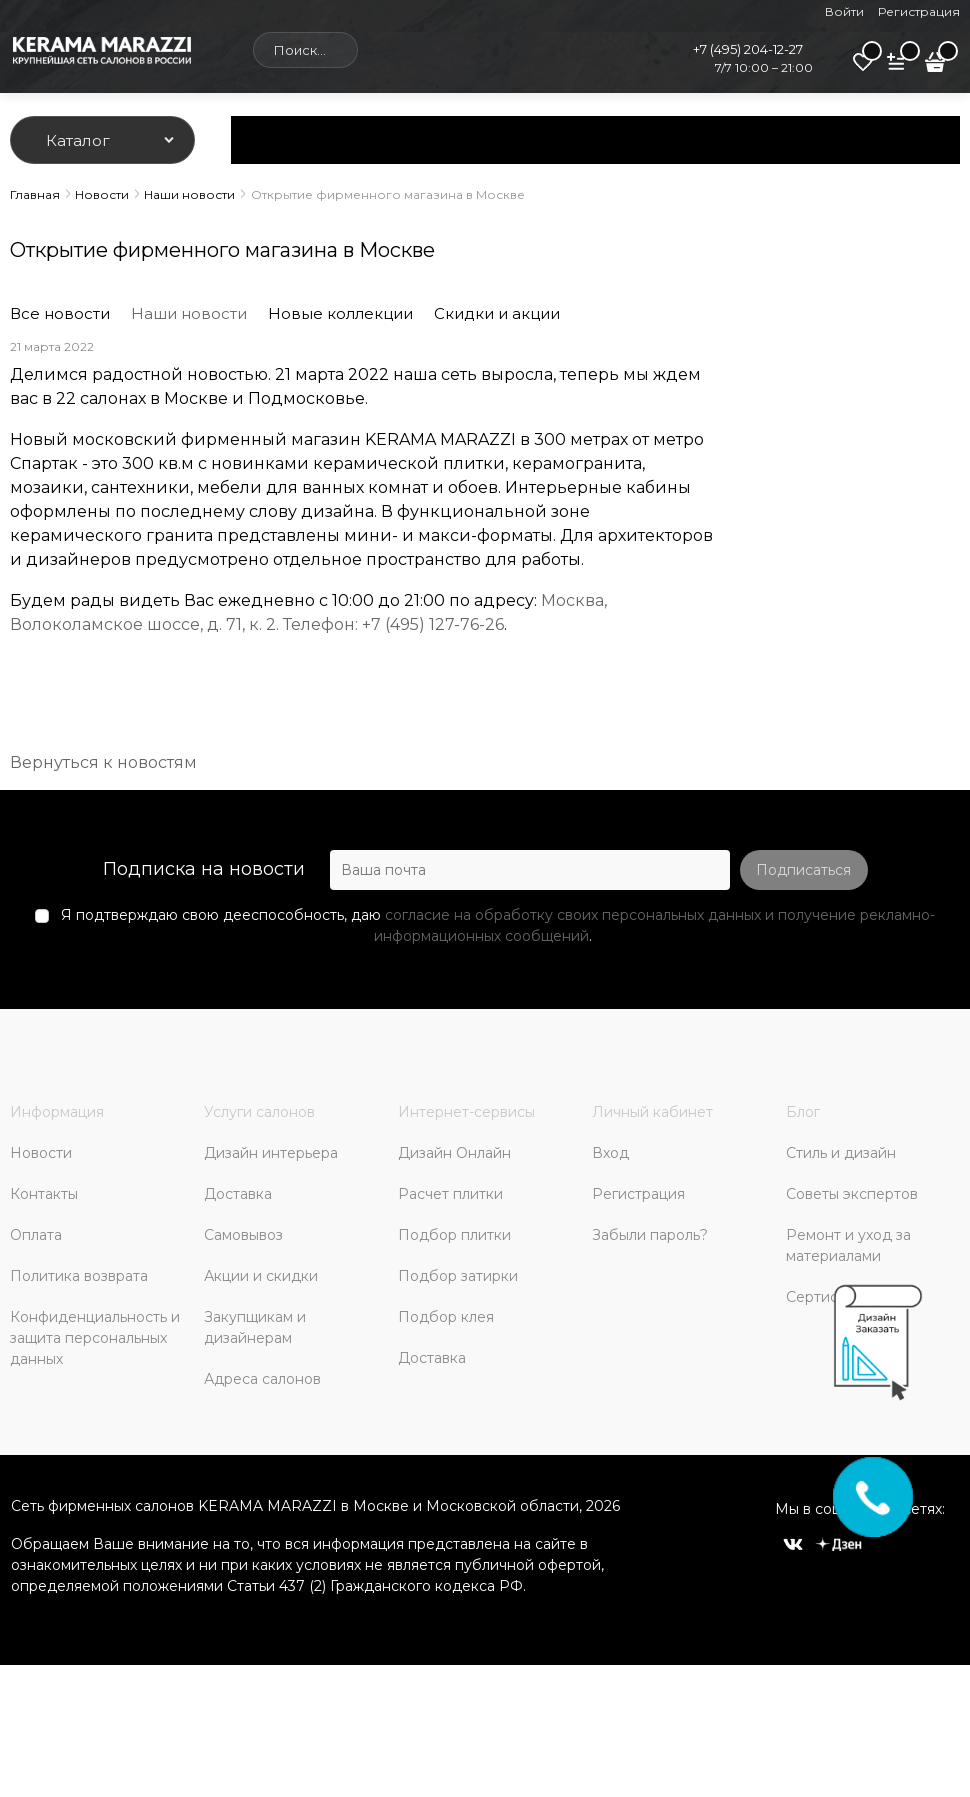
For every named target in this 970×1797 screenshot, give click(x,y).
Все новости (60, 313)
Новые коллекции (340, 313)
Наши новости (189, 313)
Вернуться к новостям (103, 762)
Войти (844, 11)
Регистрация (919, 11)
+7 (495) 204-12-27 (748, 49)
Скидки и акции (497, 313)
